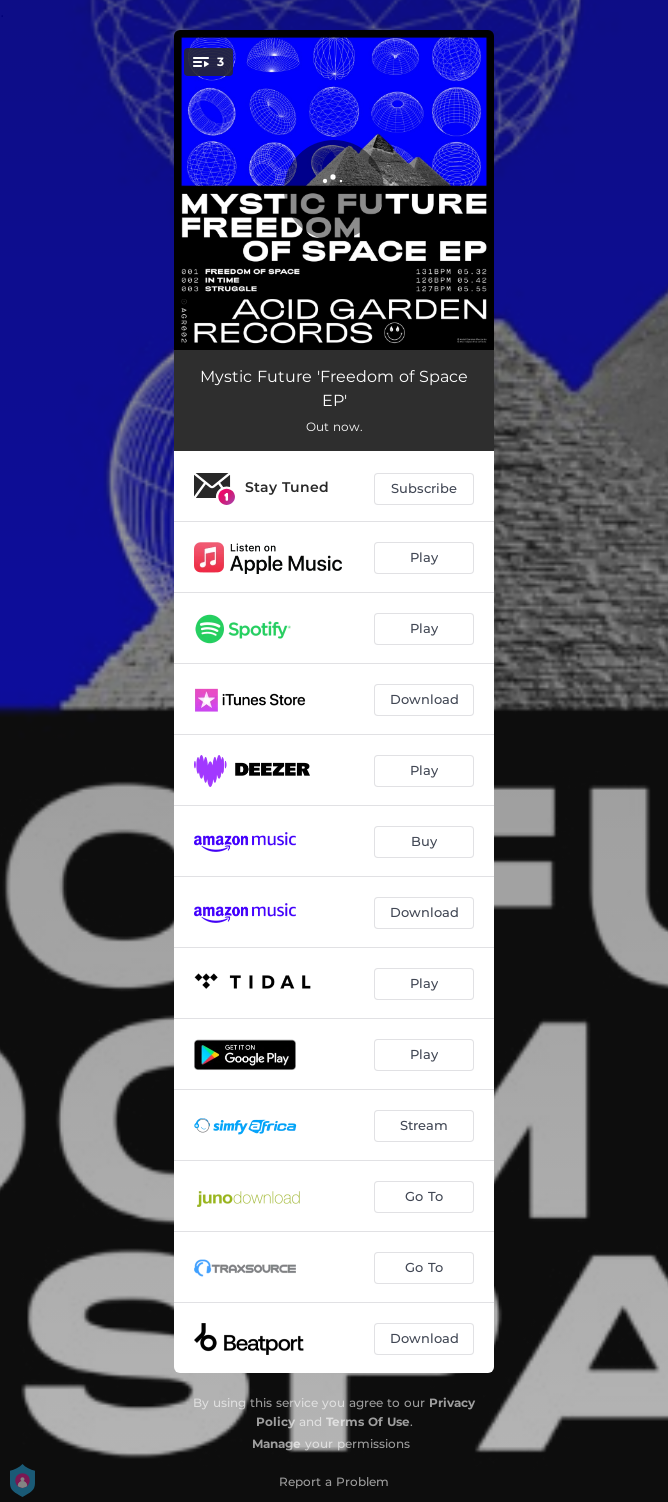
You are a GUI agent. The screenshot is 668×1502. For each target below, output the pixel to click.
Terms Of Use (368, 1421)
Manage (276, 1443)
